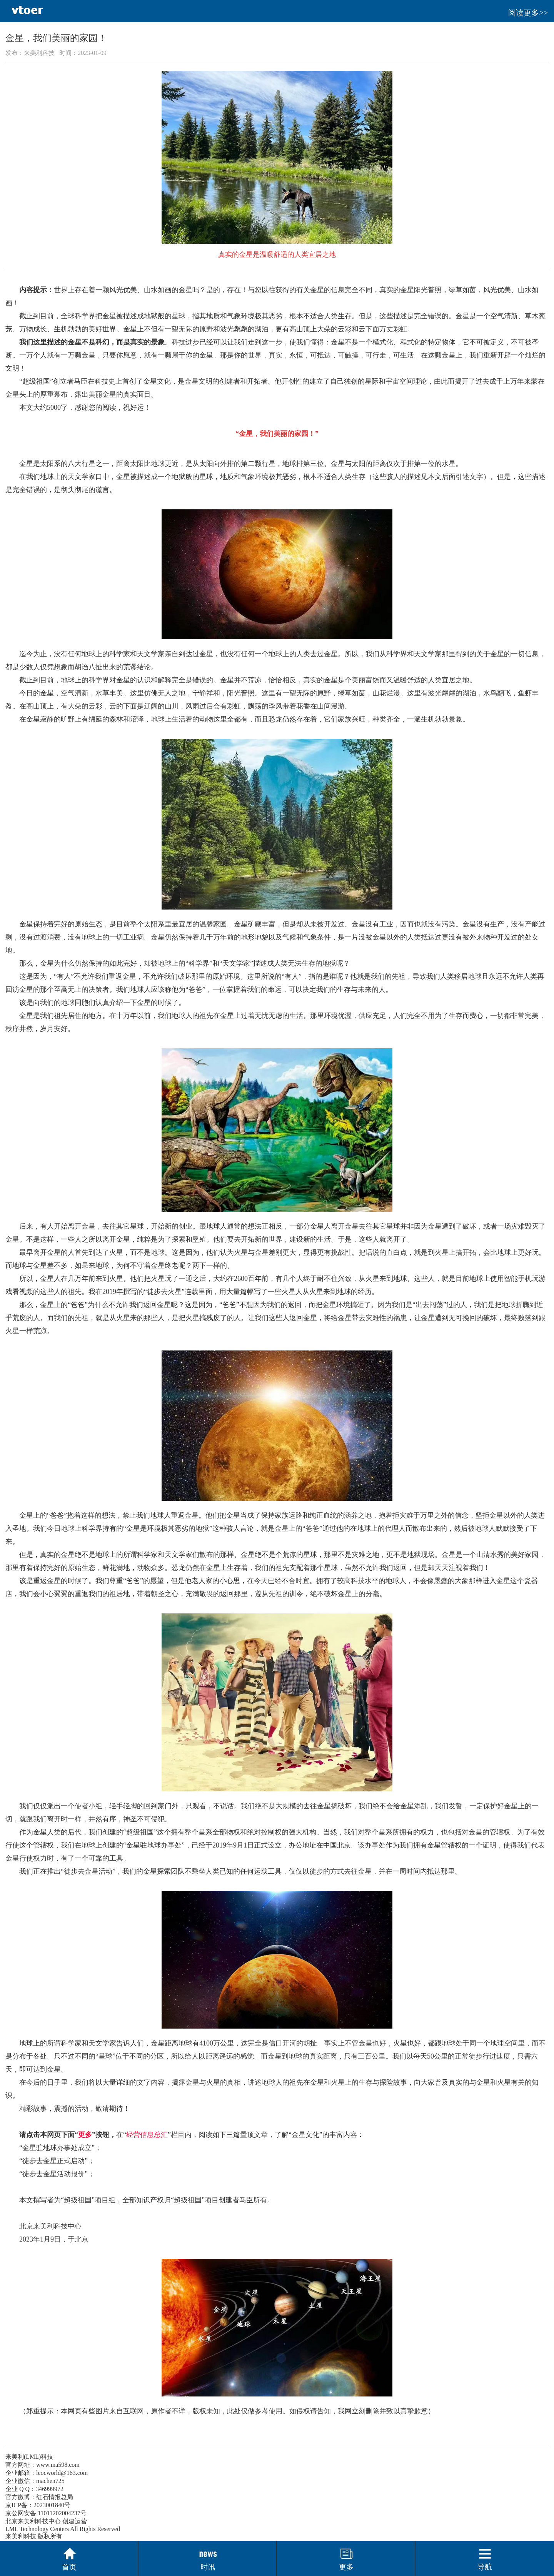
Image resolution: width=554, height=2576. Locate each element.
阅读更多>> (528, 12)
